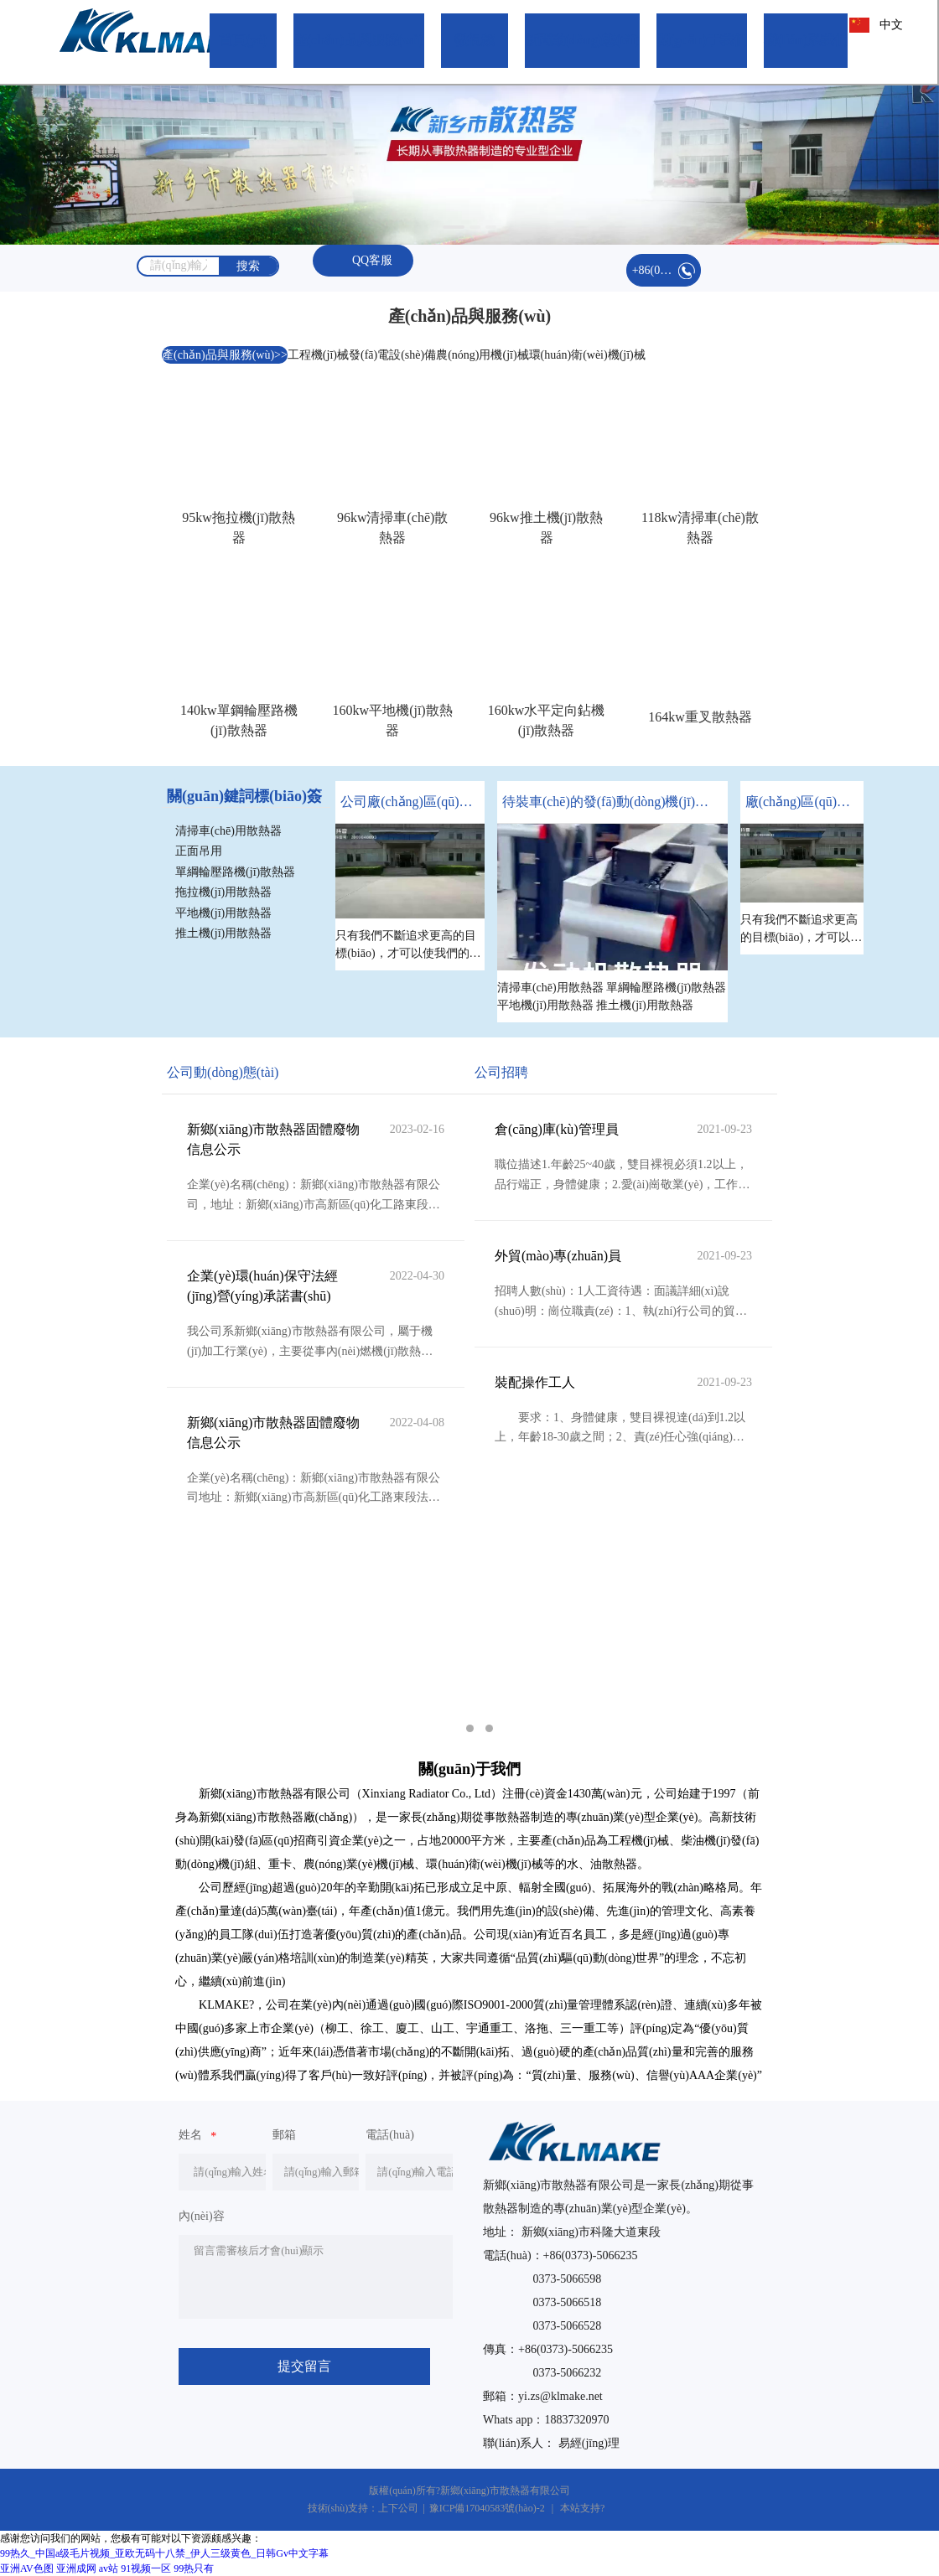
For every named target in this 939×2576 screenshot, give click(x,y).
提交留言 (304, 2366)
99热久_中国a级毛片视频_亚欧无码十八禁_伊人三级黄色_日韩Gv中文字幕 (164, 2553)
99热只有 (194, 2568)
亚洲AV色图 (27, 2568)
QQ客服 (363, 259)
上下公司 (398, 2508)
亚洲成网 (76, 2568)
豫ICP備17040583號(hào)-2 (487, 2508)
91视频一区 (146, 2568)
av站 (108, 2568)
